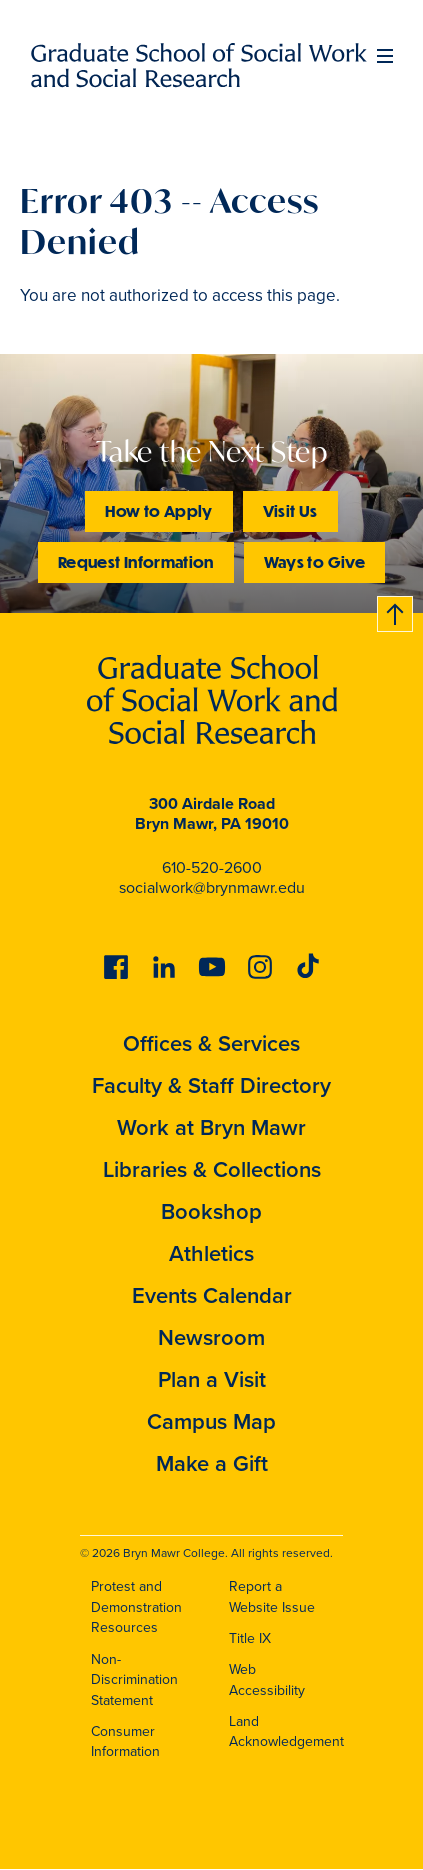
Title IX (250, 1638)
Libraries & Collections (212, 1169)
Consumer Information (125, 1742)
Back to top (396, 610)
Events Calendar (212, 1295)
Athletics (211, 1253)
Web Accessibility (267, 1680)
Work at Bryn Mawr (211, 1127)
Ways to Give (314, 561)
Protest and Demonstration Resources (136, 1607)
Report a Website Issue (272, 1597)
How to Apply (158, 510)
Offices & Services (211, 1043)
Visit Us (290, 510)
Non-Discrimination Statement (134, 1680)
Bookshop (211, 1211)
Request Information (136, 561)
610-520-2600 (212, 867)
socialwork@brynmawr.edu (212, 887)
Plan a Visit (212, 1379)
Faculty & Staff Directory (211, 1085)
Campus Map (211, 1421)
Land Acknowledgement (286, 1732)
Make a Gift (212, 1463)
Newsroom (211, 1337)
